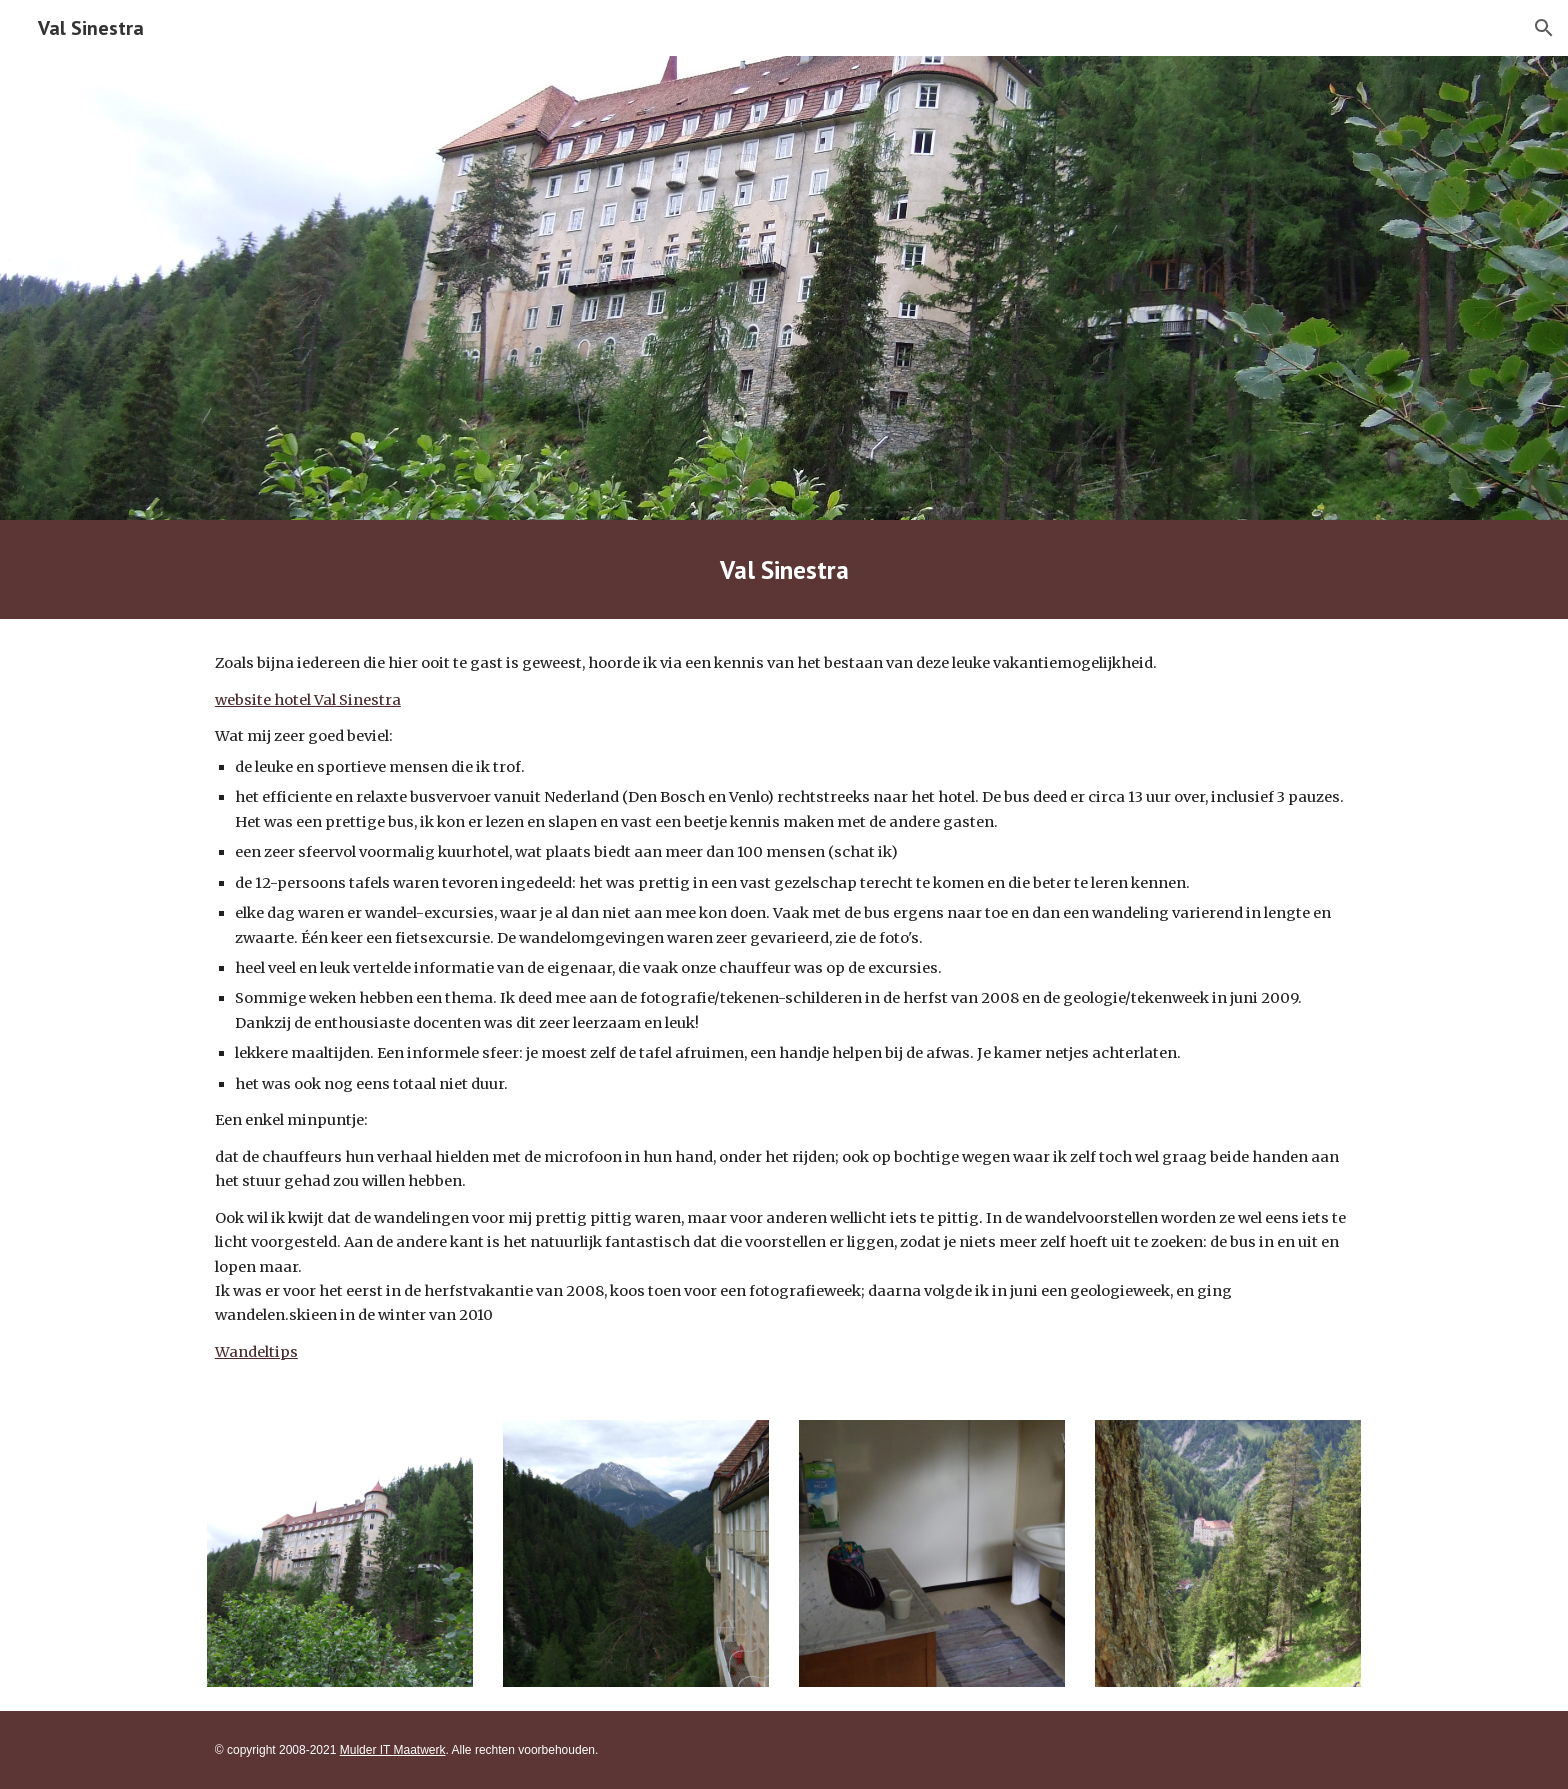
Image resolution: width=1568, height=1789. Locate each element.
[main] (784, 569)
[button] (1544, 28)
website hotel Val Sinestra (308, 700)
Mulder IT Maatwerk (393, 1750)
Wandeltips (256, 1352)
